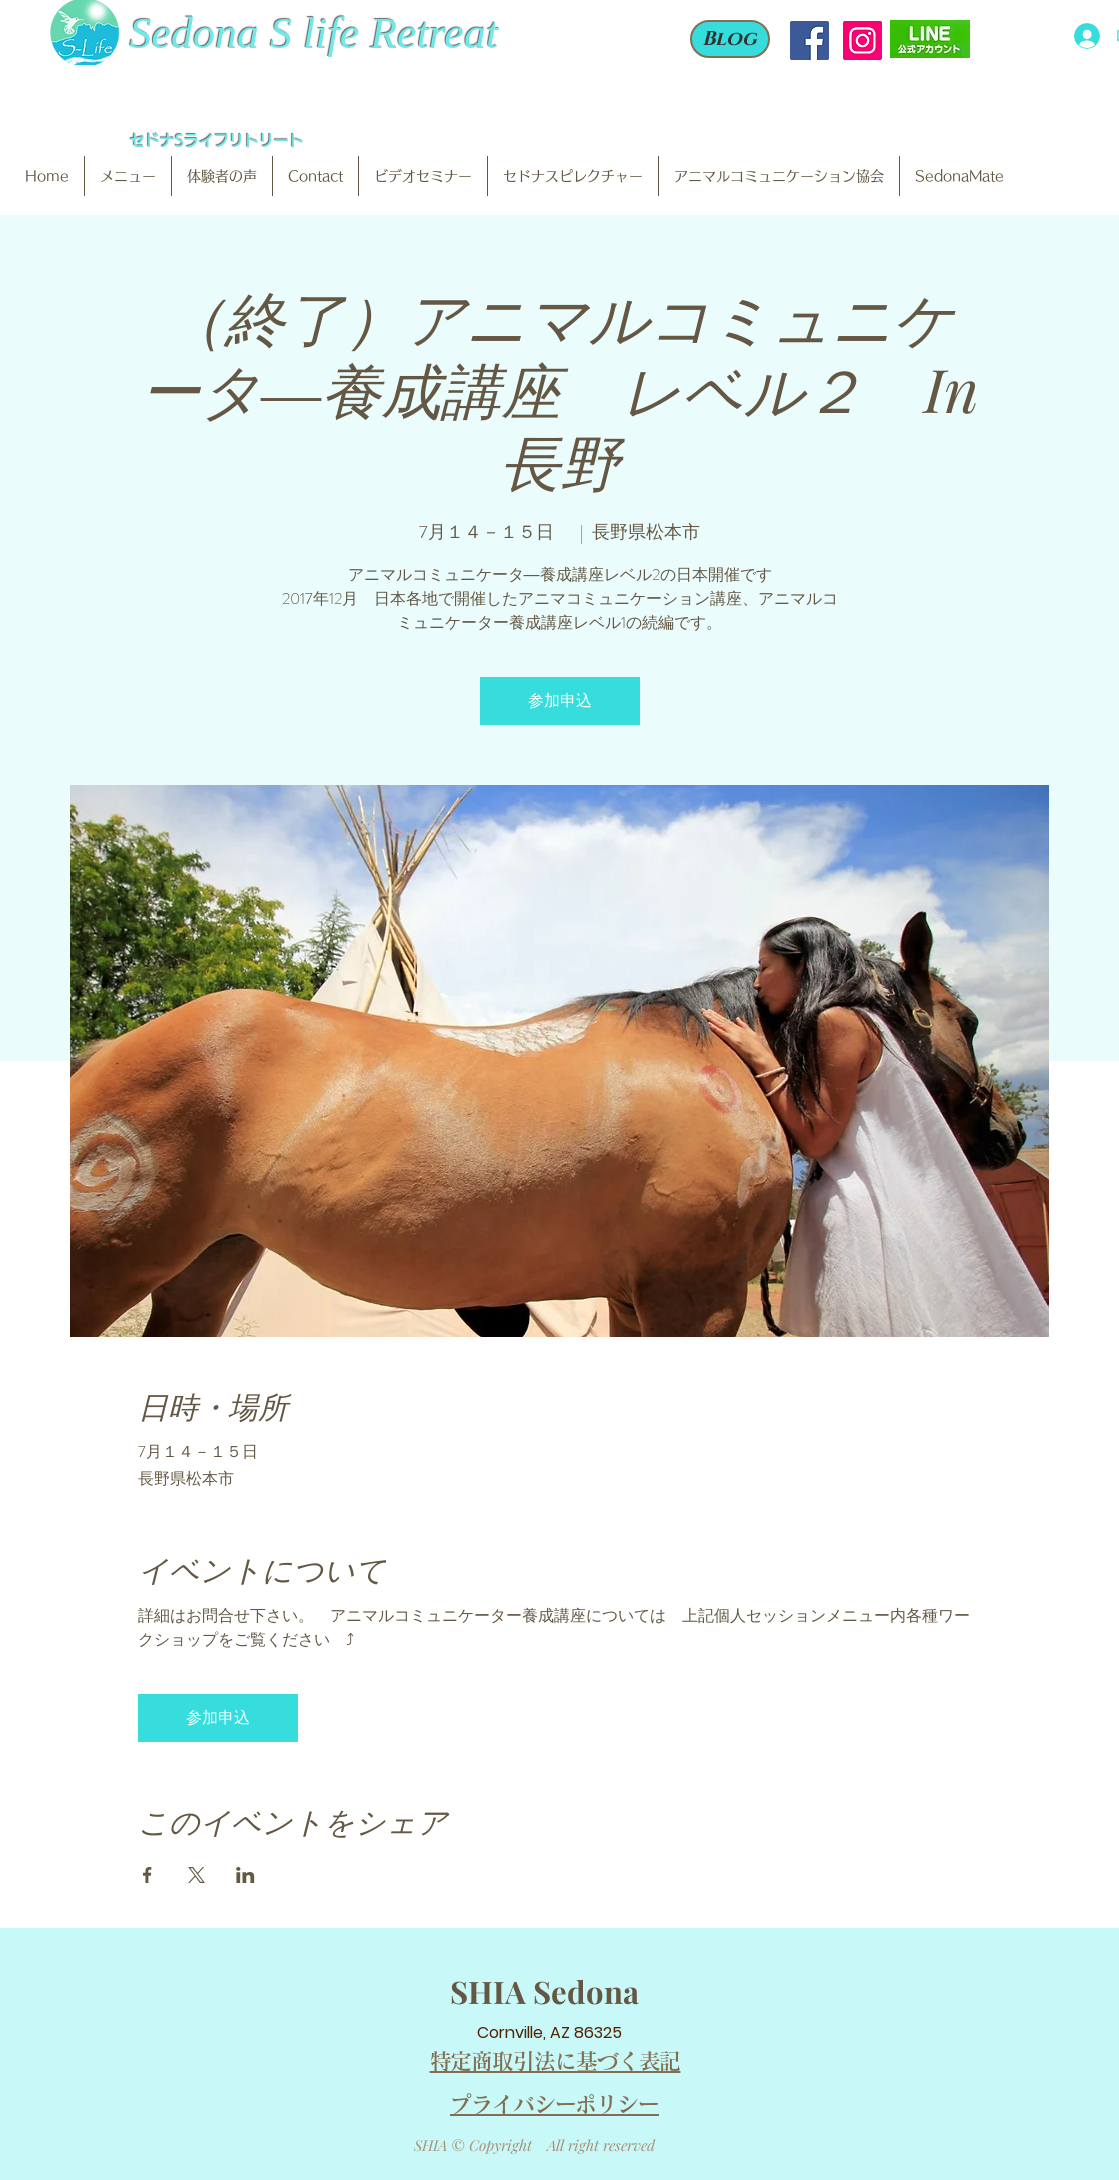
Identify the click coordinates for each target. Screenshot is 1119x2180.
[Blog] (730, 39)
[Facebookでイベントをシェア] (147, 1875)
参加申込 (560, 700)
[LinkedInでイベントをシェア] (245, 1875)
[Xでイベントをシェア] (196, 1875)
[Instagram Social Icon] (862, 40)
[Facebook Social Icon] (809, 40)
